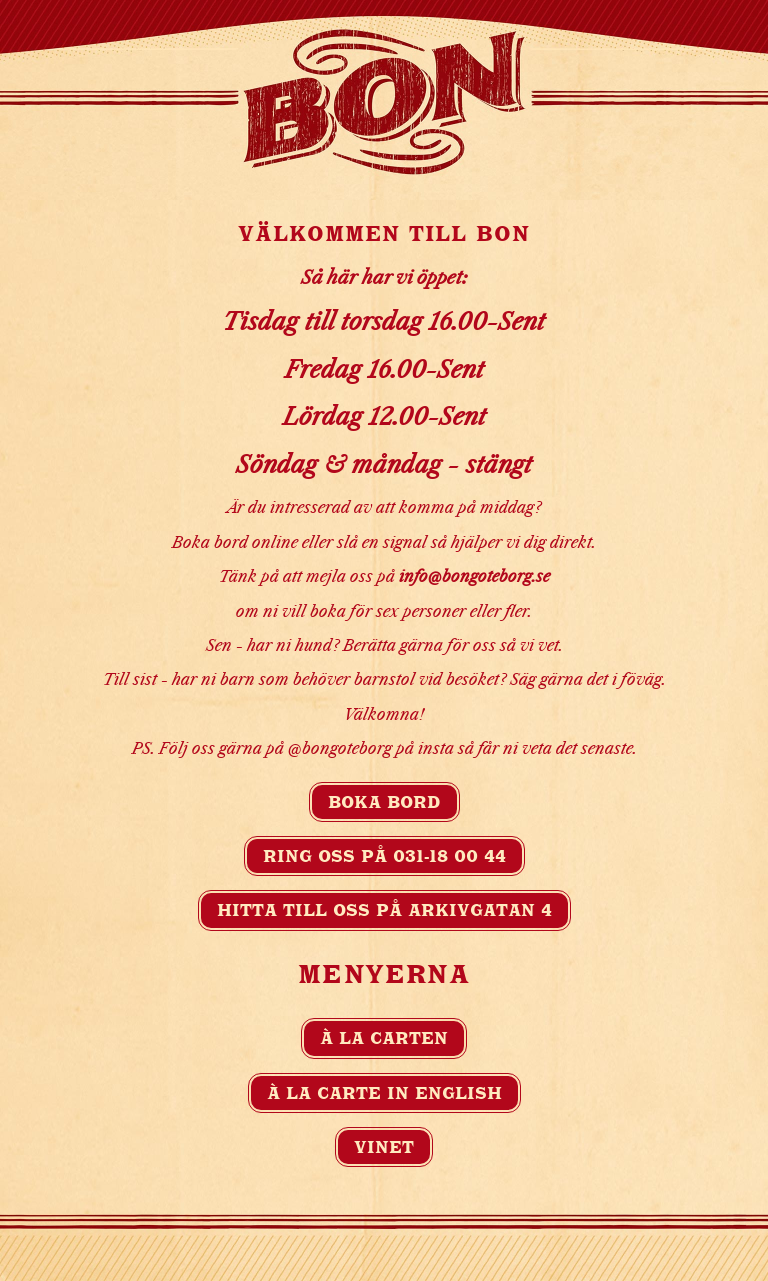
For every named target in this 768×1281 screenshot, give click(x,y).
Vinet (384, 1147)
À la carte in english (384, 1093)
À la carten (384, 1038)
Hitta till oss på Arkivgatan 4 (384, 910)
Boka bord (384, 802)
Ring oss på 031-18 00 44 (384, 856)
